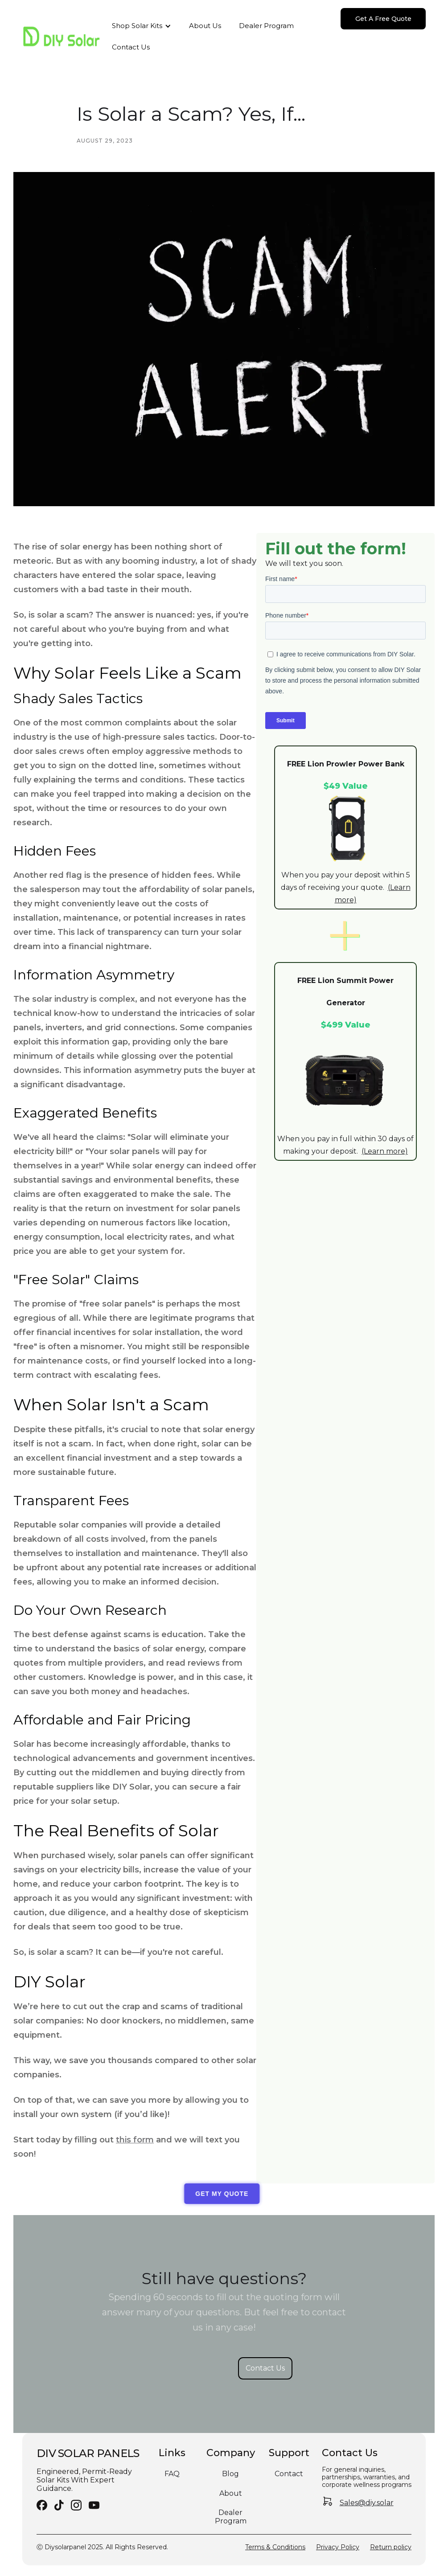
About (230, 2493)
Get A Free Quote (383, 19)
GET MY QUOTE (215, 2193)
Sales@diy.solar (367, 2502)
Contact (289, 2474)
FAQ (172, 2474)
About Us (205, 25)
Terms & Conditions (275, 2547)
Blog (230, 2474)
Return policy (390, 2547)
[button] (141, 26)
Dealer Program (266, 25)
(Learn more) (385, 1151)
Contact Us (131, 47)
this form (135, 2140)
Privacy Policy (337, 2547)
